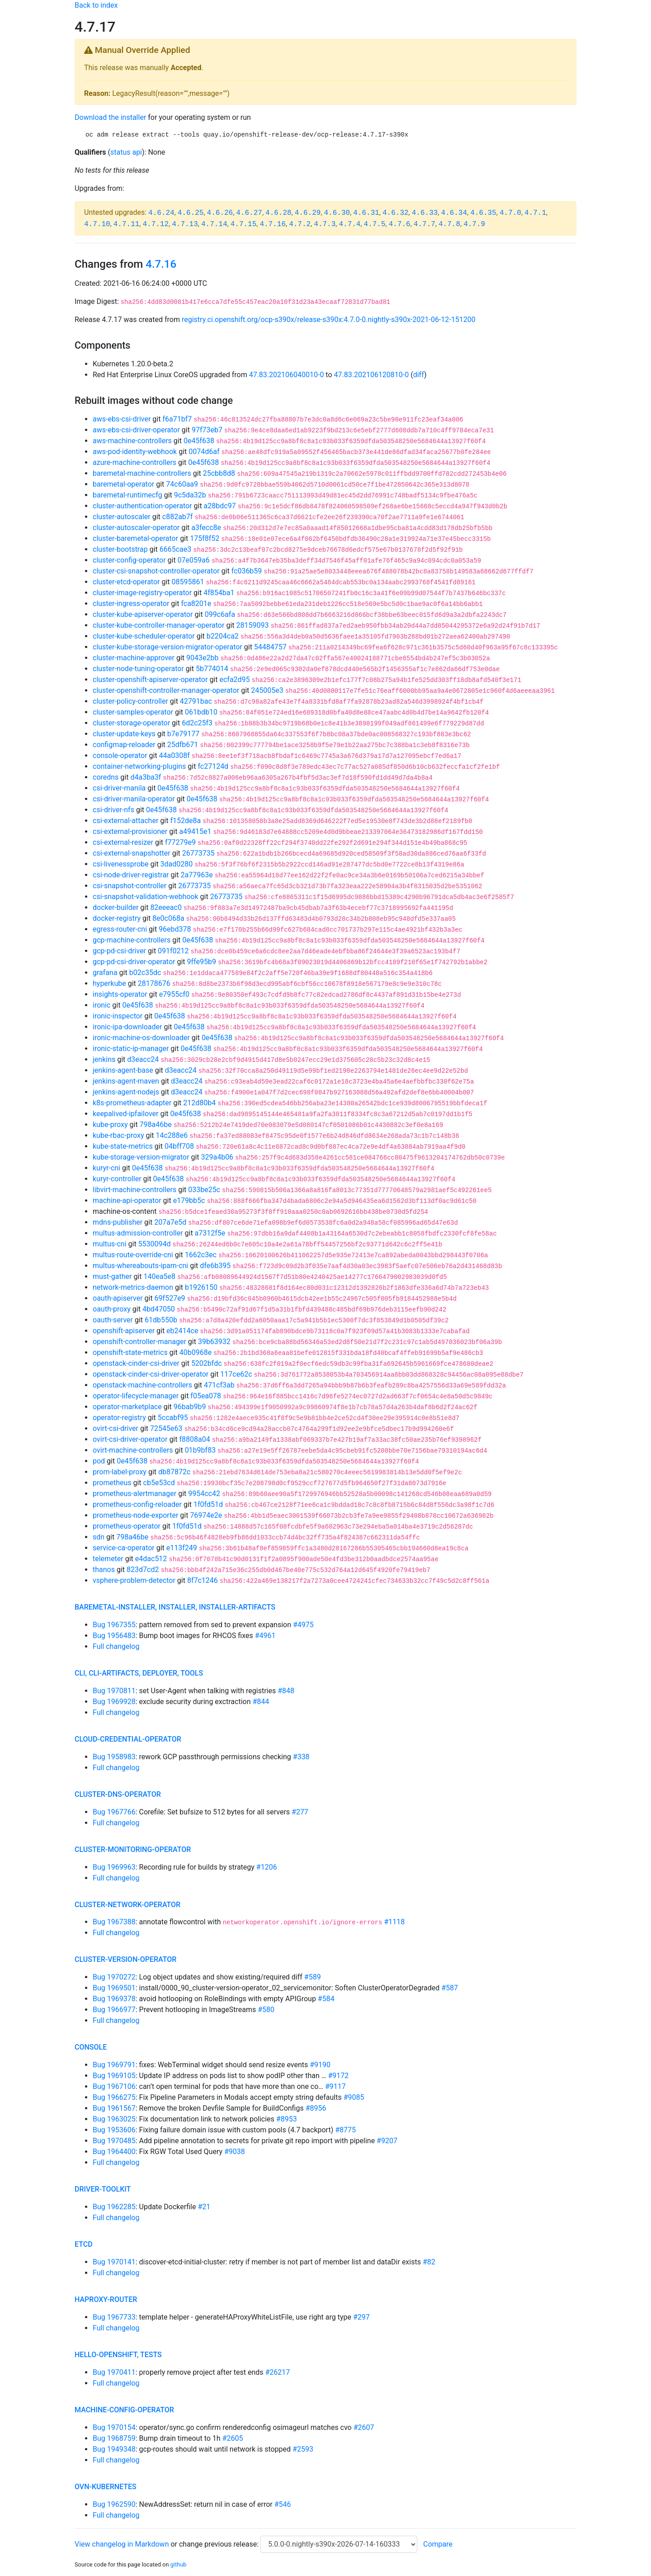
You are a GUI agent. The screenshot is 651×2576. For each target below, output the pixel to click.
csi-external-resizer (123, 842)
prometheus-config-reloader (137, 1504)
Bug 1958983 (114, 1756)
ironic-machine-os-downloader (141, 1037)
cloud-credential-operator (128, 1739)
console (91, 2047)
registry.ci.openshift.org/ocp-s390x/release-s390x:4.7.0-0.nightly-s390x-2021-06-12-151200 (329, 319)
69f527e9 (170, 1298)
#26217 (277, 2372)
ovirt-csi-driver (115, 1428)
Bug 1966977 (114, 2009)
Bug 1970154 (114, 2427)
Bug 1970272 (114, 1977)
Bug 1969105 (114, 2075)
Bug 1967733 (114, 2317)
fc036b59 (246, 571)
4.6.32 (395, 213)
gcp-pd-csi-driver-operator (134, 961)
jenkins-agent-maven (126, 1081)
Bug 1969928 (114, 1701)
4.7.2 (300, 224)
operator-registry (119, 1417)
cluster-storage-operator (131, 723)
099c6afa (220, 614)
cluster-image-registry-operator (142, 592)
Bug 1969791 (114, 2064)
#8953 (286, 2119)
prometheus (112, 1482)
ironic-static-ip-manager (131, 1048)
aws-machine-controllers (132, 440)
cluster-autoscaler (122, 516)
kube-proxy (110, 1124)
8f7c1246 (202, 1580)
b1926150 (201, 1287)
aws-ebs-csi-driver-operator (136, 430)
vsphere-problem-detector (134, 1580)
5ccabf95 (173, 1417)
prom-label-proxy (119, 1472)
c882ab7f (177, 516)
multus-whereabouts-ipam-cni (140, 1265)
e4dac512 (151, 1558)
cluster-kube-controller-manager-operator (158, 625)
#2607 (364, 2427)
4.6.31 (366, 213)
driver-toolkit (103, 2189)
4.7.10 (97, 224)
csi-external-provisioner (130, 831)
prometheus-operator (126, 1526)
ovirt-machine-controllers (133, 1450)
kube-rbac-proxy (118, 1135)
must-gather (112, 1276)
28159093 (252, 625)
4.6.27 (249, 213)
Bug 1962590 (114, 2504)
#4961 (265, 1635)
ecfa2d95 (234, 679)
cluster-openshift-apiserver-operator (150, 679)
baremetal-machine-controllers (142, 473)
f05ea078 (205, 1396)
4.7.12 (155, 224)
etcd (84, 2244)
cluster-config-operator (129, 560)
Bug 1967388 (114, 1922)
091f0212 (173, 951)
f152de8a (185, 820)
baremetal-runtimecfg (127, 495)
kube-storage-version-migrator (141, 1157)
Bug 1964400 (114, 2151)
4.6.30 (337, 213)
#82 (429, 2262)
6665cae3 (176, 549)
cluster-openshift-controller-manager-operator (166, 690)
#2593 (302, 2449)
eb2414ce (182, 1330)
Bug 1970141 (114, 2262)
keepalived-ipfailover (125, 1113)
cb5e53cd (159, 1482)
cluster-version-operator (125, 1959)
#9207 (387, 2140)
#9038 (234, 2151)
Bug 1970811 (114, 1690)
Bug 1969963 (114, 1867)
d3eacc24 (143, 1059)
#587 (449, 1988)
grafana (105, 972)
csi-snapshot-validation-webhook (145, 896)
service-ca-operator (124, 1548)
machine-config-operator (124, 2410)
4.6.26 (220, 213)
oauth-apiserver (118, 1298)
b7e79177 (183, 733)
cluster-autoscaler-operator (136, 527)
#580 (266, 2009)
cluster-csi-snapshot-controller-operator (156, 571)
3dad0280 (176, 864)
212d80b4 (199, 1103)
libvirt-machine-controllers (134, 1189)
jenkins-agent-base (123, 1070)
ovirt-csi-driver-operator (130, 1439)
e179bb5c (189, 1200)
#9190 (320, 2064)
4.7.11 (126, 224)
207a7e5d (170, 1222)
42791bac (196, 701)
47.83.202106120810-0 (371, 374)
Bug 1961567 (114, 2108)
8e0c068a (168, 918)
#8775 (345, 2130)
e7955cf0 (174, 994)
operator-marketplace (127, 1406)
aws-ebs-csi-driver (122, 419)
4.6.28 (278, 213)
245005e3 (267, 690)
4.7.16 (272, 224)
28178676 (154, 983)
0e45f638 (199, 440)
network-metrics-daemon (133, 1287)
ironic (101, 1005)
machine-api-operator (127, 1200)
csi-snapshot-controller (129, 885)
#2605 (232, 2438)
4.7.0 (510, 213)
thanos (104, 1569)
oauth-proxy (112, 1309)
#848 (286, 1690)
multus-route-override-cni (133, 1254)
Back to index (96, 5)
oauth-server (113, 1320)
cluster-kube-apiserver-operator (143, 614)
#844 (260, 1701)
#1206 (266, 1867)
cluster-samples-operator (133, 712)
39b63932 (214, 1341)
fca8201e (196, 603)
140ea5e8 (159, 1276)
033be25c (204, 1189)
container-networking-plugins (139, 766)
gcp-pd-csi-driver (119, 951)
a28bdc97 (220, 506)
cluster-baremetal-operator (135, 538)
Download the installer (110, 117)
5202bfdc (206, 1363)
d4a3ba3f (145, 777)
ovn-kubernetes (106, 2486)
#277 (300, 1812)
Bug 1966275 (114, 2097)
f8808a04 (194, 1439)
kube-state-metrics (123, 1146)
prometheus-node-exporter (135, 1515)
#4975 (303, 1624)
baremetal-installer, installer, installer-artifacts (175, 1607)
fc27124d (213, 766)
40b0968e (195, 1352)
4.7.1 (535, 213)
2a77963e (197, 875)
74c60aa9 (182, 484)
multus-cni (110, 1244)
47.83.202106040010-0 (286, 374)
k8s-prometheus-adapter (132, 1103)
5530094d (154, 1244)
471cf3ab (219, 1385)
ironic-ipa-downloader (127, 1027)
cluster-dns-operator (118, 1794)
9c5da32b (190, 495)
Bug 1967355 (114, 1624)
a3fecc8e (206, 527)
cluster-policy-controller (130, 701)
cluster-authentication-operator (142, 506)
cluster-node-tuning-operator (138, 668)
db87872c (174, 1472)
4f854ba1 (218, 592)
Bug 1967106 (114, 2086)
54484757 (270, 647)
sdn (98, 1537)
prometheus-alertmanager (134, 1493)
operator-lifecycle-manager (136, 1396)
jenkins (104, 1059)
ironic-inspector (117, 1016)
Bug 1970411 (114, 2372)
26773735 (198, 853)
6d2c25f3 (197, 723)
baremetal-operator (123, 484)
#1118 (394, 1922)
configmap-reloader (124, 744)
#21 (204, 2206)
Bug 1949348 (114, 2449)
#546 (282, 2504)
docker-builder (115, 907)
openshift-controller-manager (139, 1341)
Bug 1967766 (114, 1812)
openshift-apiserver (124, 1330)
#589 (312, 1977)
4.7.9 (474, 224)
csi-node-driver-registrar (131, 875)
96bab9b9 (190, 1406)
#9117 (335, 2086)
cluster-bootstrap (120, 549)
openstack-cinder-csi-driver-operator (150, 1374)
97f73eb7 (207, 430)
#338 (301, 1756)
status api (126, 152)
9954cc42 (204, 1493)
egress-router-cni (120, 929)
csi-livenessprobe (121, 864)
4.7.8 (449, 224)
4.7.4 (349, 224)
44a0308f (174, 755)
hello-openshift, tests (118, 2354)
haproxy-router (106, 2299)
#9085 (354, 2097)
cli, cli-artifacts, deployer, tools (139, 1673)
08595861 (188, 582)
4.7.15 (244, 224)
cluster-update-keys (124, 733)
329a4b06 (217, 1157)
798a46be (156, 1124)
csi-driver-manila (119, 788)
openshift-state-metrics (130, 1352)
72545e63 (166, 1428)
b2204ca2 (223, 636)
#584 (326, 1998)
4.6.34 (454, 213)
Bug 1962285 (114, 2206)
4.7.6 (399, 224)
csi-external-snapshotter (131, 853)
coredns (105, 777)
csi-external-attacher (125, 820)
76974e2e (206, 1515)
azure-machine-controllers (134, 462)
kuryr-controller (117, 1178)
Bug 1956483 (114, 1635)
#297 (361, 2317)
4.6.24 (161, 213)
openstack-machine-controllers (142, 1385)
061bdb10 (201, 712)
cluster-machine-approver (134, 657)
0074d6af (204, 451)
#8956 (316, 2108)
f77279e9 (180, 842)
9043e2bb (202, 657)
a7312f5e (210, 1233)
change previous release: (219, 2544)
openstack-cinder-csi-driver (136, 1363)
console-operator (120, 755)
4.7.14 (214, 224)
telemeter (108, 1558)
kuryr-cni (106, 1168)
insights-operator (120, 994)
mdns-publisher (117, 1222)
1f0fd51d (208, 1504)
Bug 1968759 (114, 2438)
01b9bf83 (200, 1450)
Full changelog (116, 1646)
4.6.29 (308, 213)
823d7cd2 (143, 1569)
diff (418, 374)
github (178, 2564)
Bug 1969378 (114, 1998)
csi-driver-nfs (113, 809)
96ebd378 (175, 929)
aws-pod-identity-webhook (135, 451)
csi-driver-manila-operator (134, 799)
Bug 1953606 (114, 2130)
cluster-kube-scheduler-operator (144, 636)
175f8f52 (204, 538)
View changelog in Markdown (122, 2544)
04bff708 (179, 1146)
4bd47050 (158, 1309)
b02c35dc (145, 972)
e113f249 (181, 1548)
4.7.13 (185, 224)
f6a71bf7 (177, 419)
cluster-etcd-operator (126, 582)
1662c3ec (201, 1254)
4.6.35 (483, 213)
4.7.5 (375, 224)
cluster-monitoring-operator (133, 1849)
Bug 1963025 (114, 2119)
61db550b (161, 1320)
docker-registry (117, 918)
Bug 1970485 (114, 2140)
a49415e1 (195, 831)
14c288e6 (172, 1135)
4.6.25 (191, 213)
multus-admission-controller (138, 1233)
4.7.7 (424, 224)
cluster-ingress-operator (131, 603)
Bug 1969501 (114, 1988)
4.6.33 (425, 213)
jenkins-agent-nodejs (126, 1092)
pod (99, 1461)
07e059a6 (194, 560)
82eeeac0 (166, 907)
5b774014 (212, 668)
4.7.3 (324, 224)
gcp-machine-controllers (131, 940)
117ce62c (236, 1374)
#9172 (338, 2075)
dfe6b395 (215, 1265)
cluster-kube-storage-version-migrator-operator (167, 647)
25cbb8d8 (219, 473)
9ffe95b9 (201, 961)
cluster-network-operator (127, 1904)
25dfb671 (182, 744)
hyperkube (109, 983)
